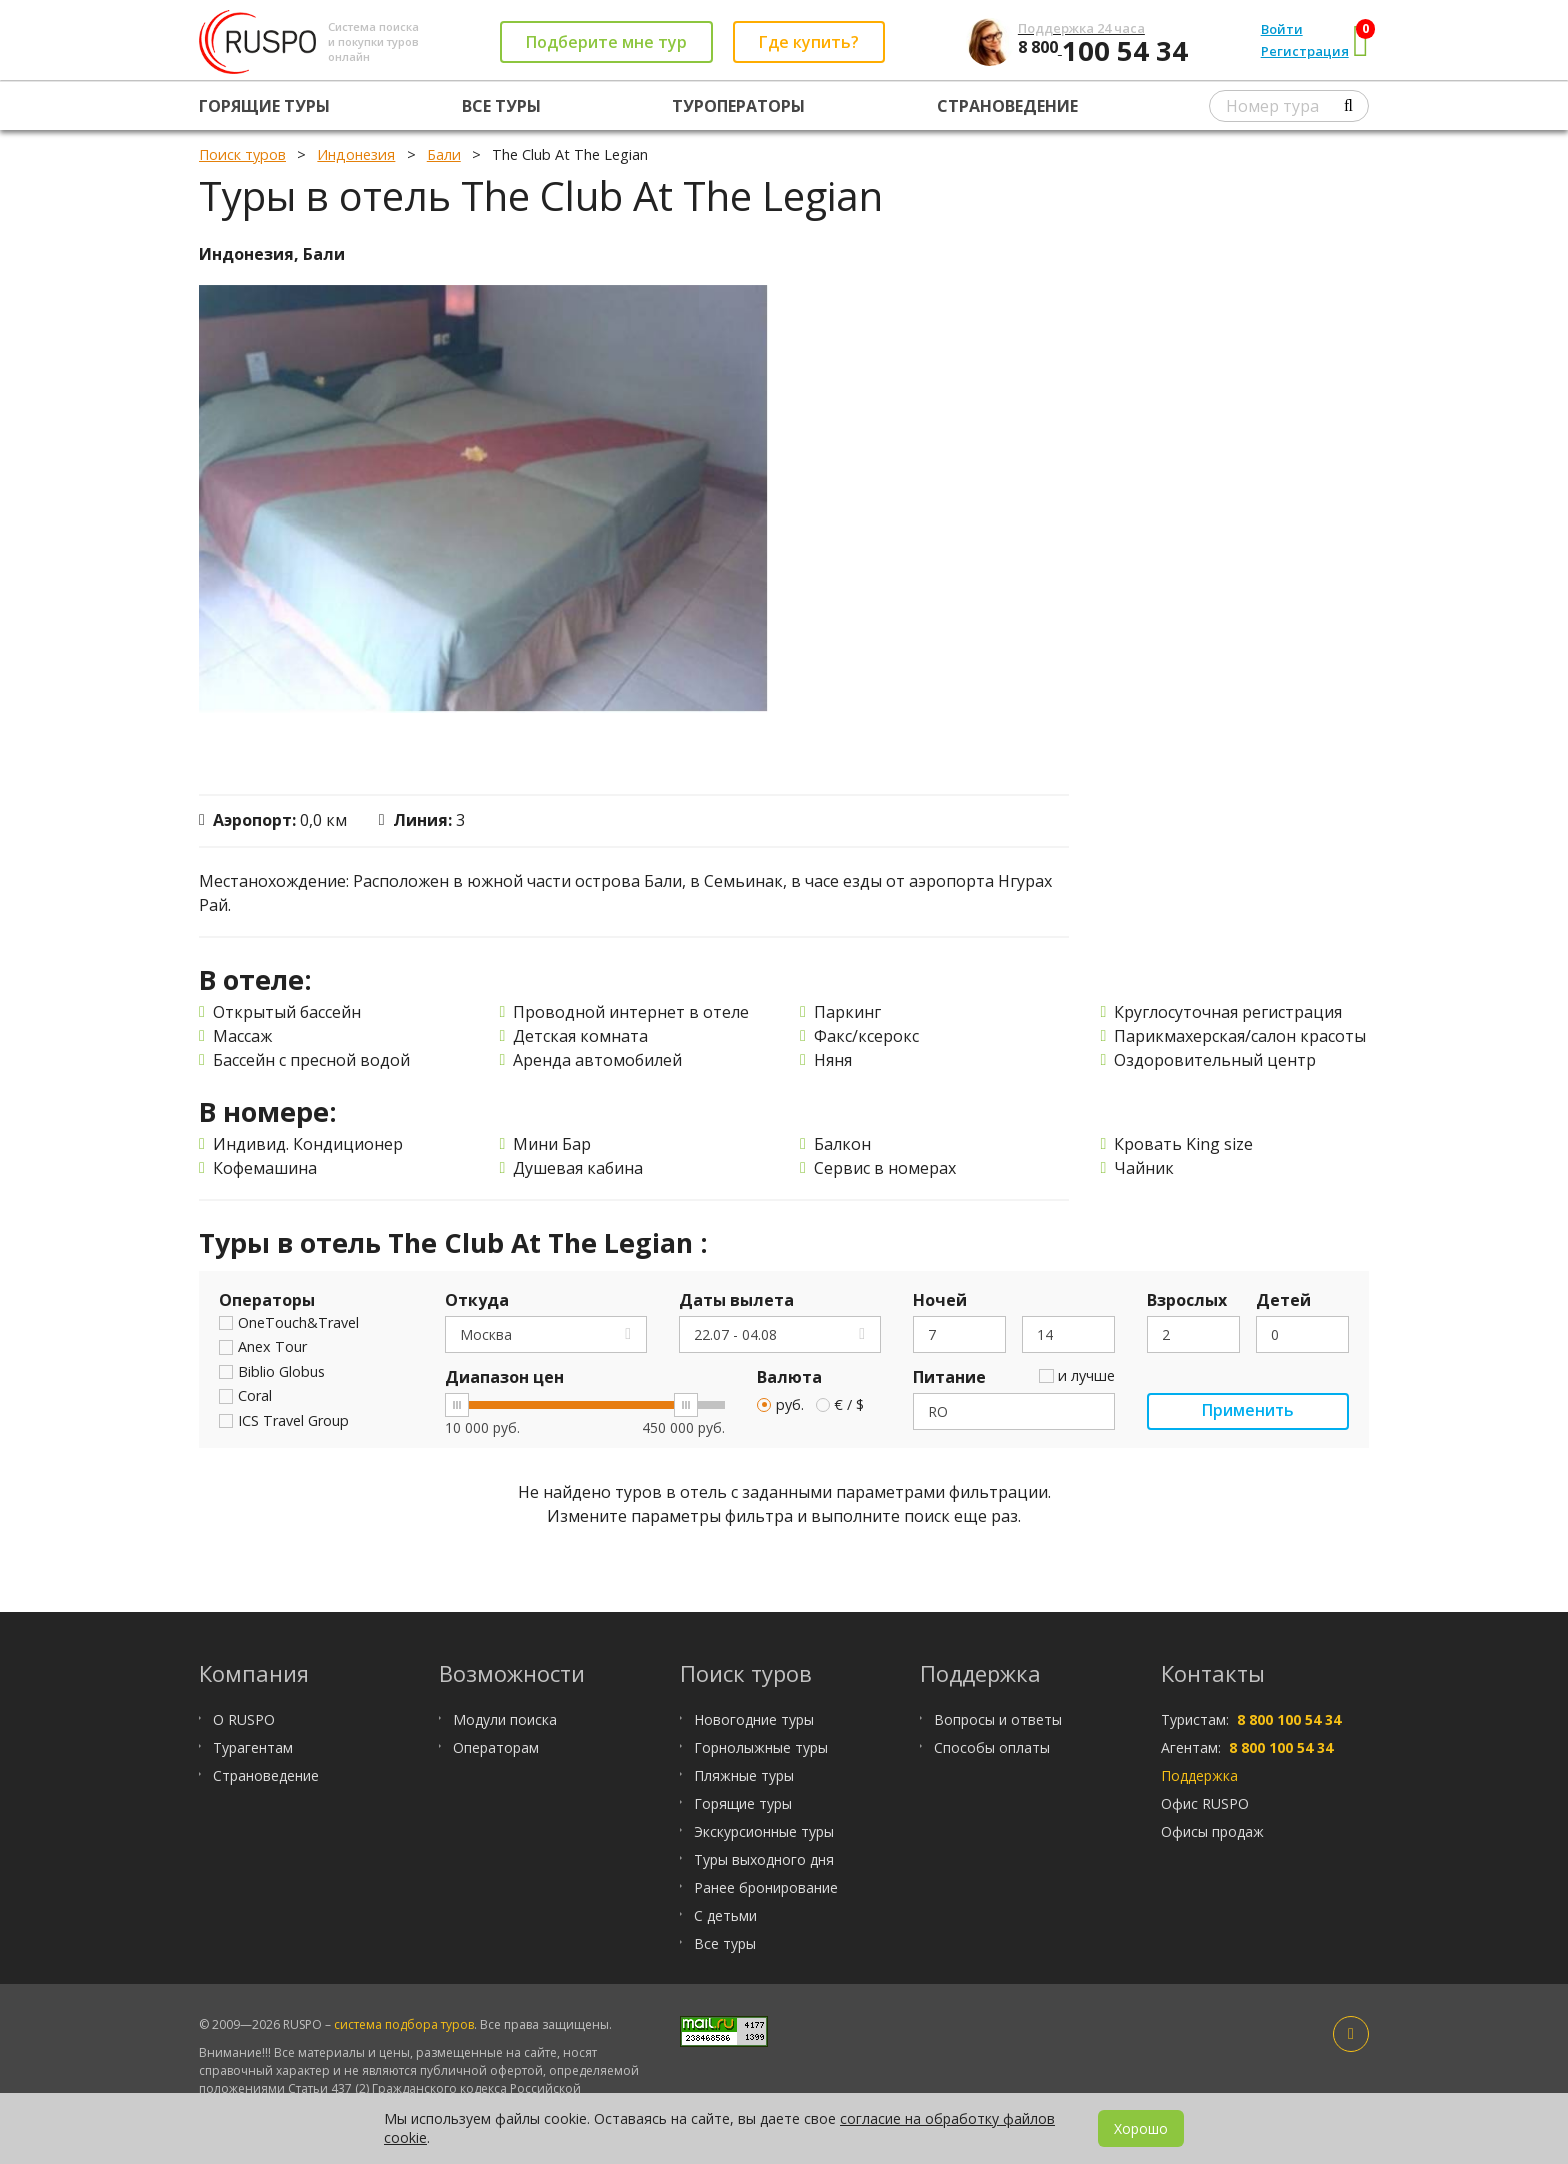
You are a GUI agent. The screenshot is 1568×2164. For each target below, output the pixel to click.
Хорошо (1141, 2128)
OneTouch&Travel (289, 1324)
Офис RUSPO (1205, 1803)
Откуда (477, 1301)
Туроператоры (738, 106)
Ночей (940, 1301)
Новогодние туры (754, 1719)
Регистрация (1305, 51)
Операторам (496, 1747)
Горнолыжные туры (761, 1747)
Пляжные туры (744, 1775)
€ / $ (840, 1405)
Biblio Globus (272, 1373)
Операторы (267, 1301)
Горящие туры (264, 106)
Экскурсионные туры (764, 1831)
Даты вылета (736, 1301)
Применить (1247, 1412)
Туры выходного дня (764, 1859)
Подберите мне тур (606, 42)
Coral (245, 1397)
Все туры (501, 106)
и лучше (1077, 1377)
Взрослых (1187, 1301)
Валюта (789, 1378)
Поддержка (1199, 1775)
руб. (780, 1405)
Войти (1282, 29)
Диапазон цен (504, 1378)
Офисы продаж (1212, 1831)
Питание (949, 1378)
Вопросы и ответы (998, 1719)
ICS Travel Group (284, 1422)
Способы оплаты (992, 1747)
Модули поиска (505, 1719)
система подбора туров (404, 2024)
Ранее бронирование (766, 1887)
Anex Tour (263, 1348)
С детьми (725, 1915)
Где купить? (809, 42)
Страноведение (1007, 106)
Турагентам (253, 1747)
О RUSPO (244, 1719)
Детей (1283, 1301)
